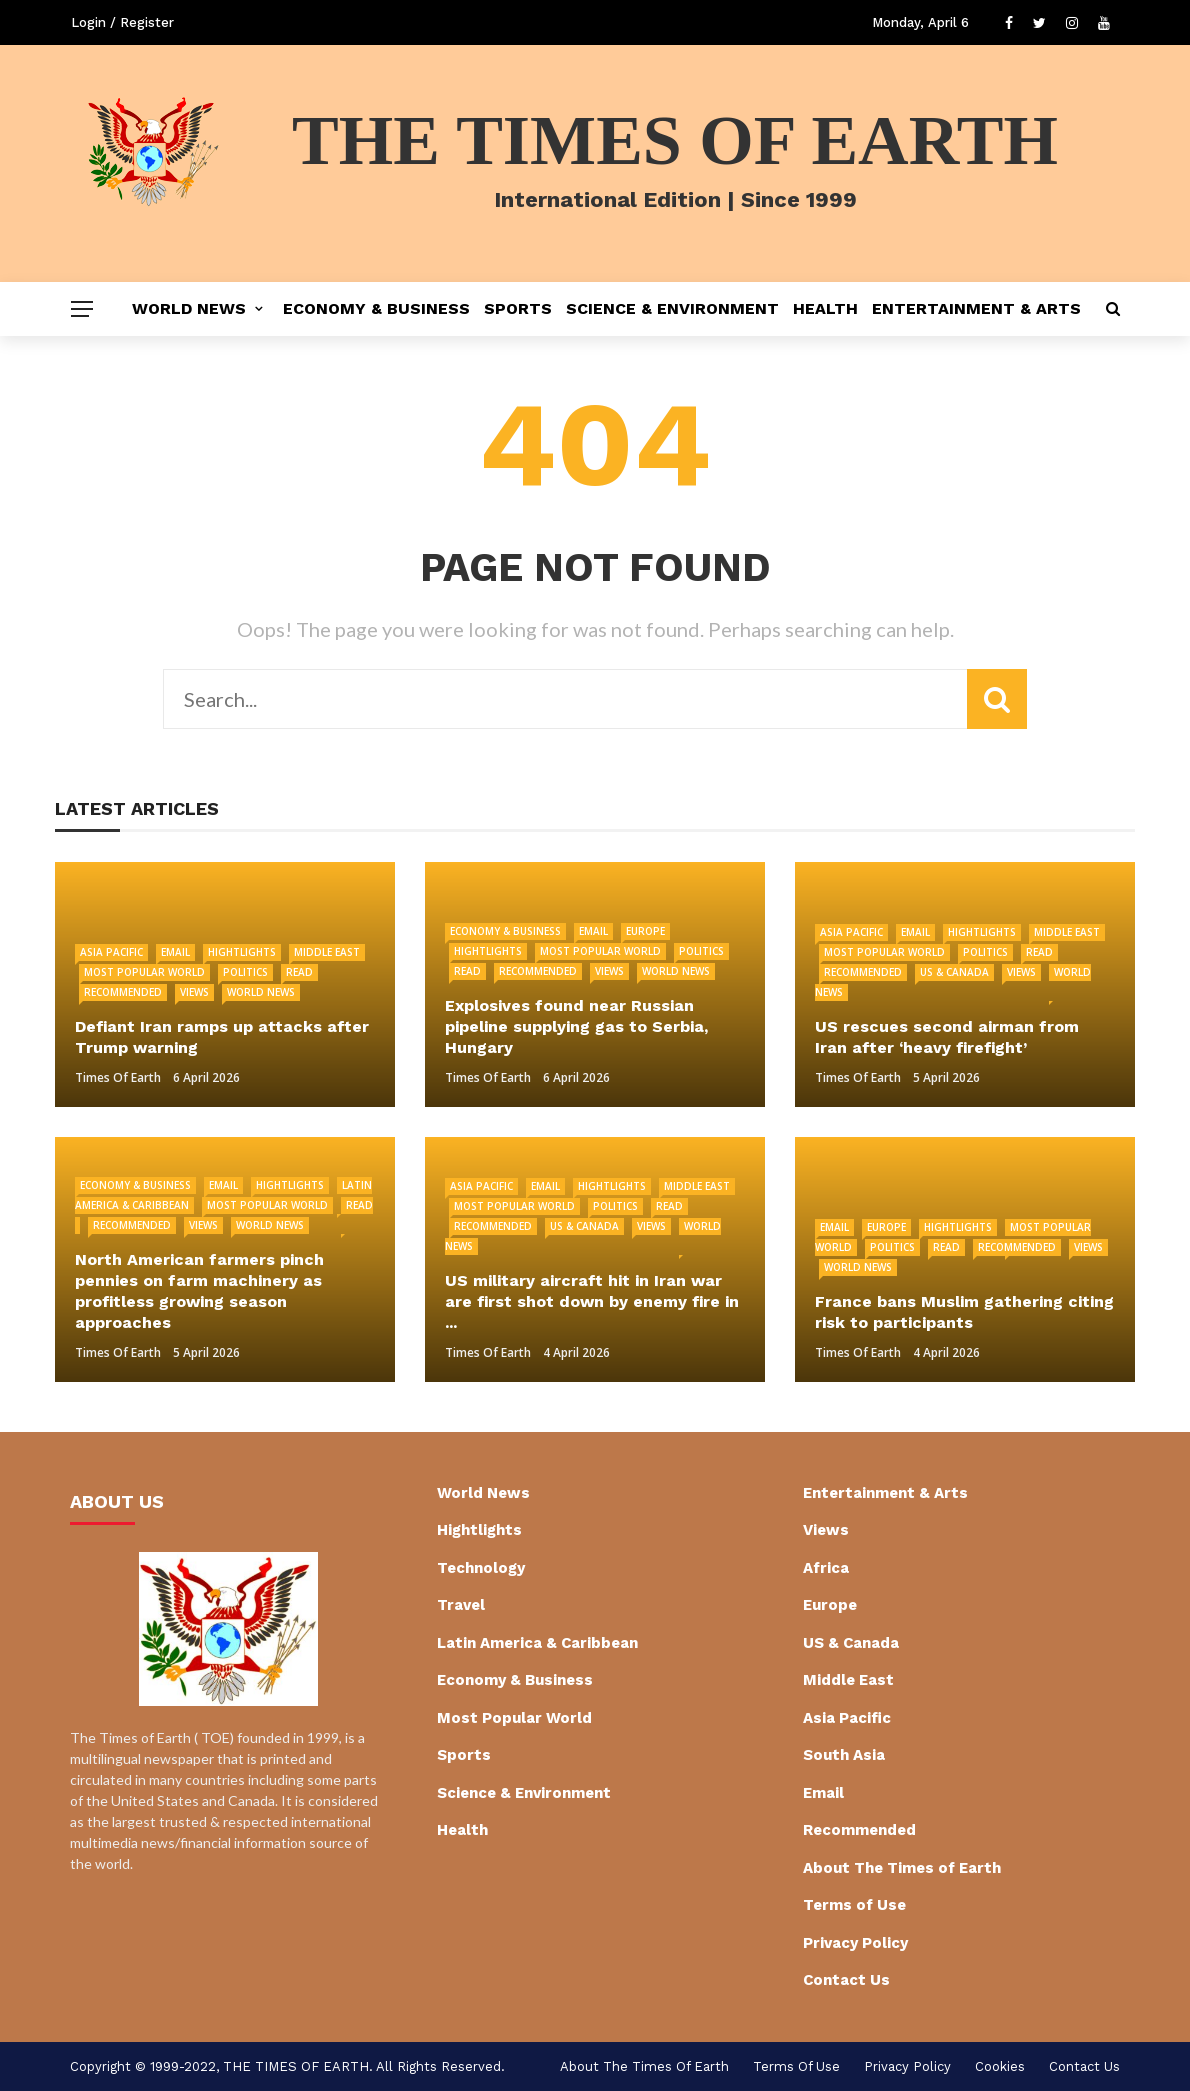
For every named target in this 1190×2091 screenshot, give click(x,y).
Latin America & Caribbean (537, 1643)
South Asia (844, 1755)
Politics (245, 972)
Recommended (123, 992)
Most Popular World (144, 972)
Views (194, 992)
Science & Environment (672, 308)
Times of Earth (118, 1077)
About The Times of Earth (902, 1868)
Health (825, 308)
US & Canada (954, 972)
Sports (518, 308)
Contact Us (846, 1980)
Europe (645, 931)
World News (189, 308)
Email (175, 952)
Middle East (327, 952)
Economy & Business (376, 308)
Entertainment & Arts (976, 308)
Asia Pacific (111, 952)
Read (299, 972)
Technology (481, 1568)
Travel (461, 1605)
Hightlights (242, 952)
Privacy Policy (855, 1943)
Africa (826, 1568)
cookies (1000, 2066)
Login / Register (122, 22)
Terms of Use (854, 1905)
